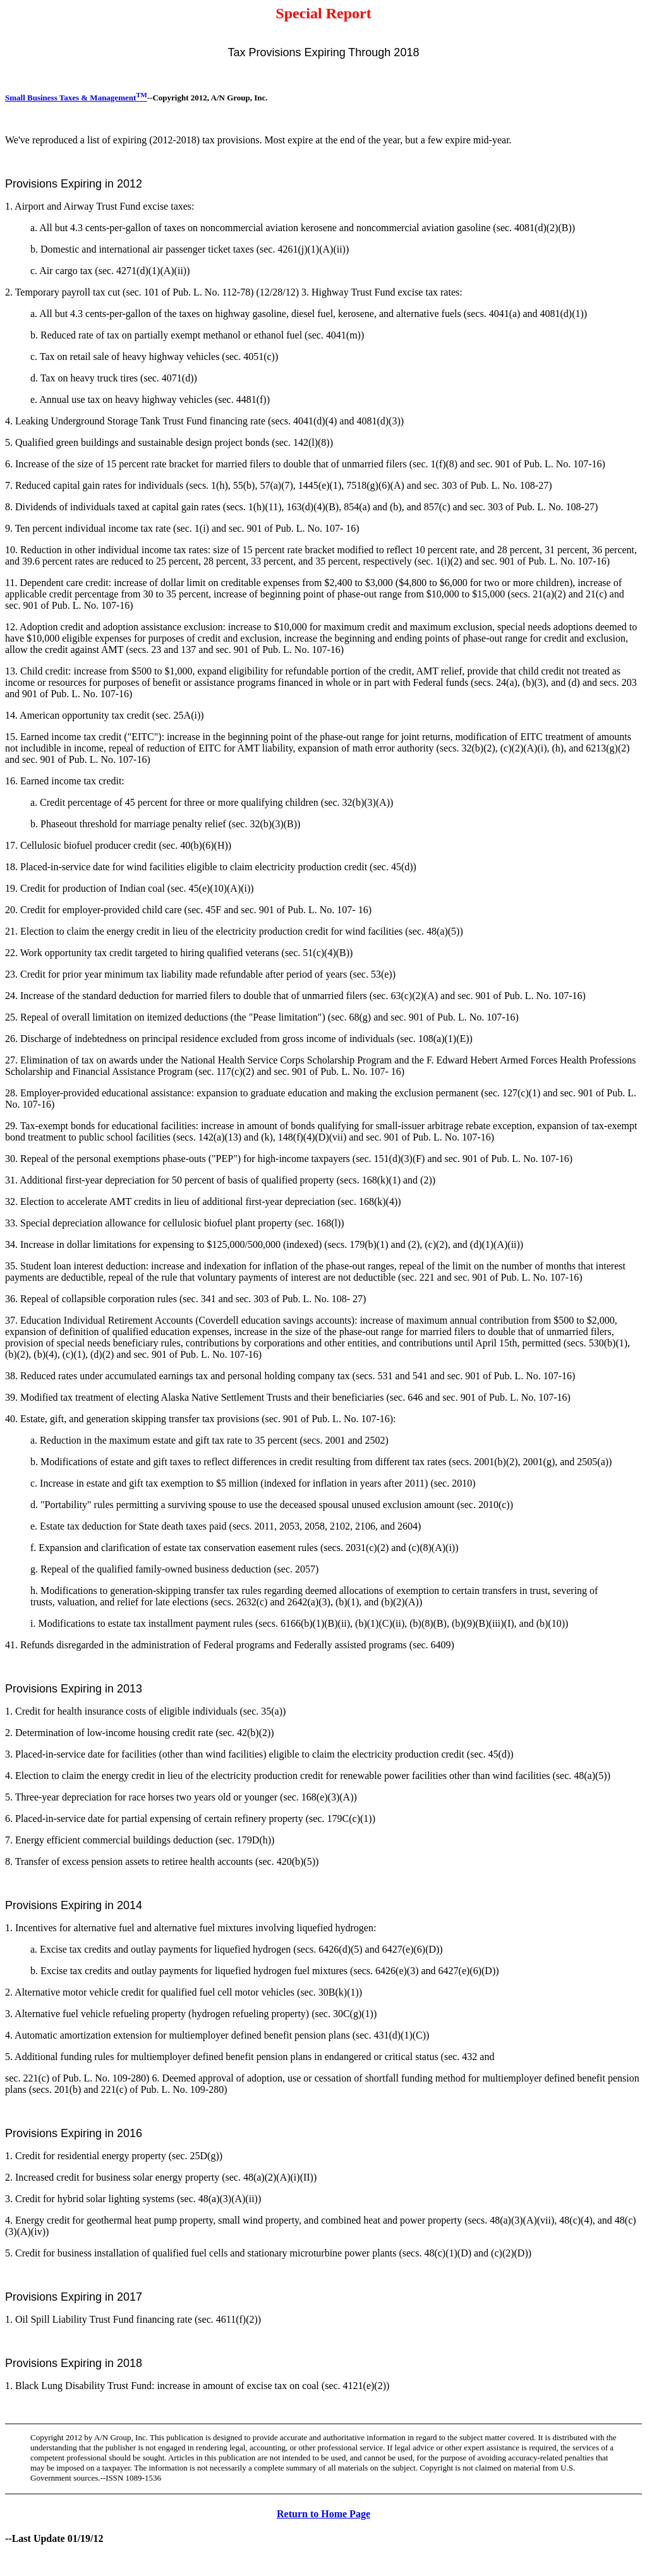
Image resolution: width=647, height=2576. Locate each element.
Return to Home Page (323, 2513)
